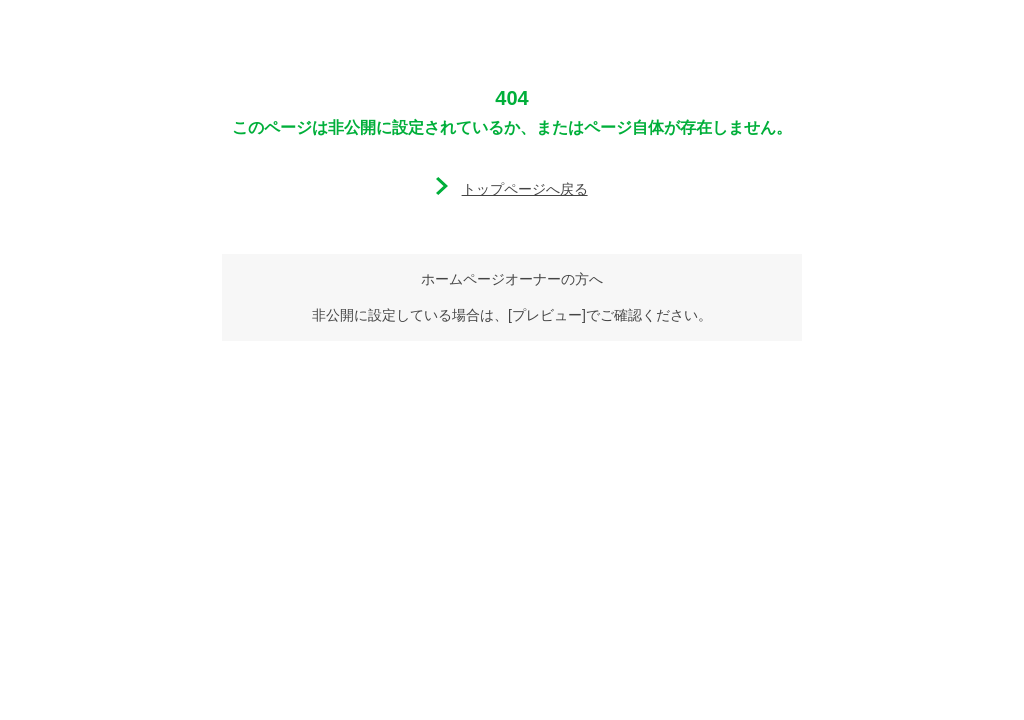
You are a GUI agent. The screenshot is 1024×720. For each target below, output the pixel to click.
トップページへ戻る (525, 189)
